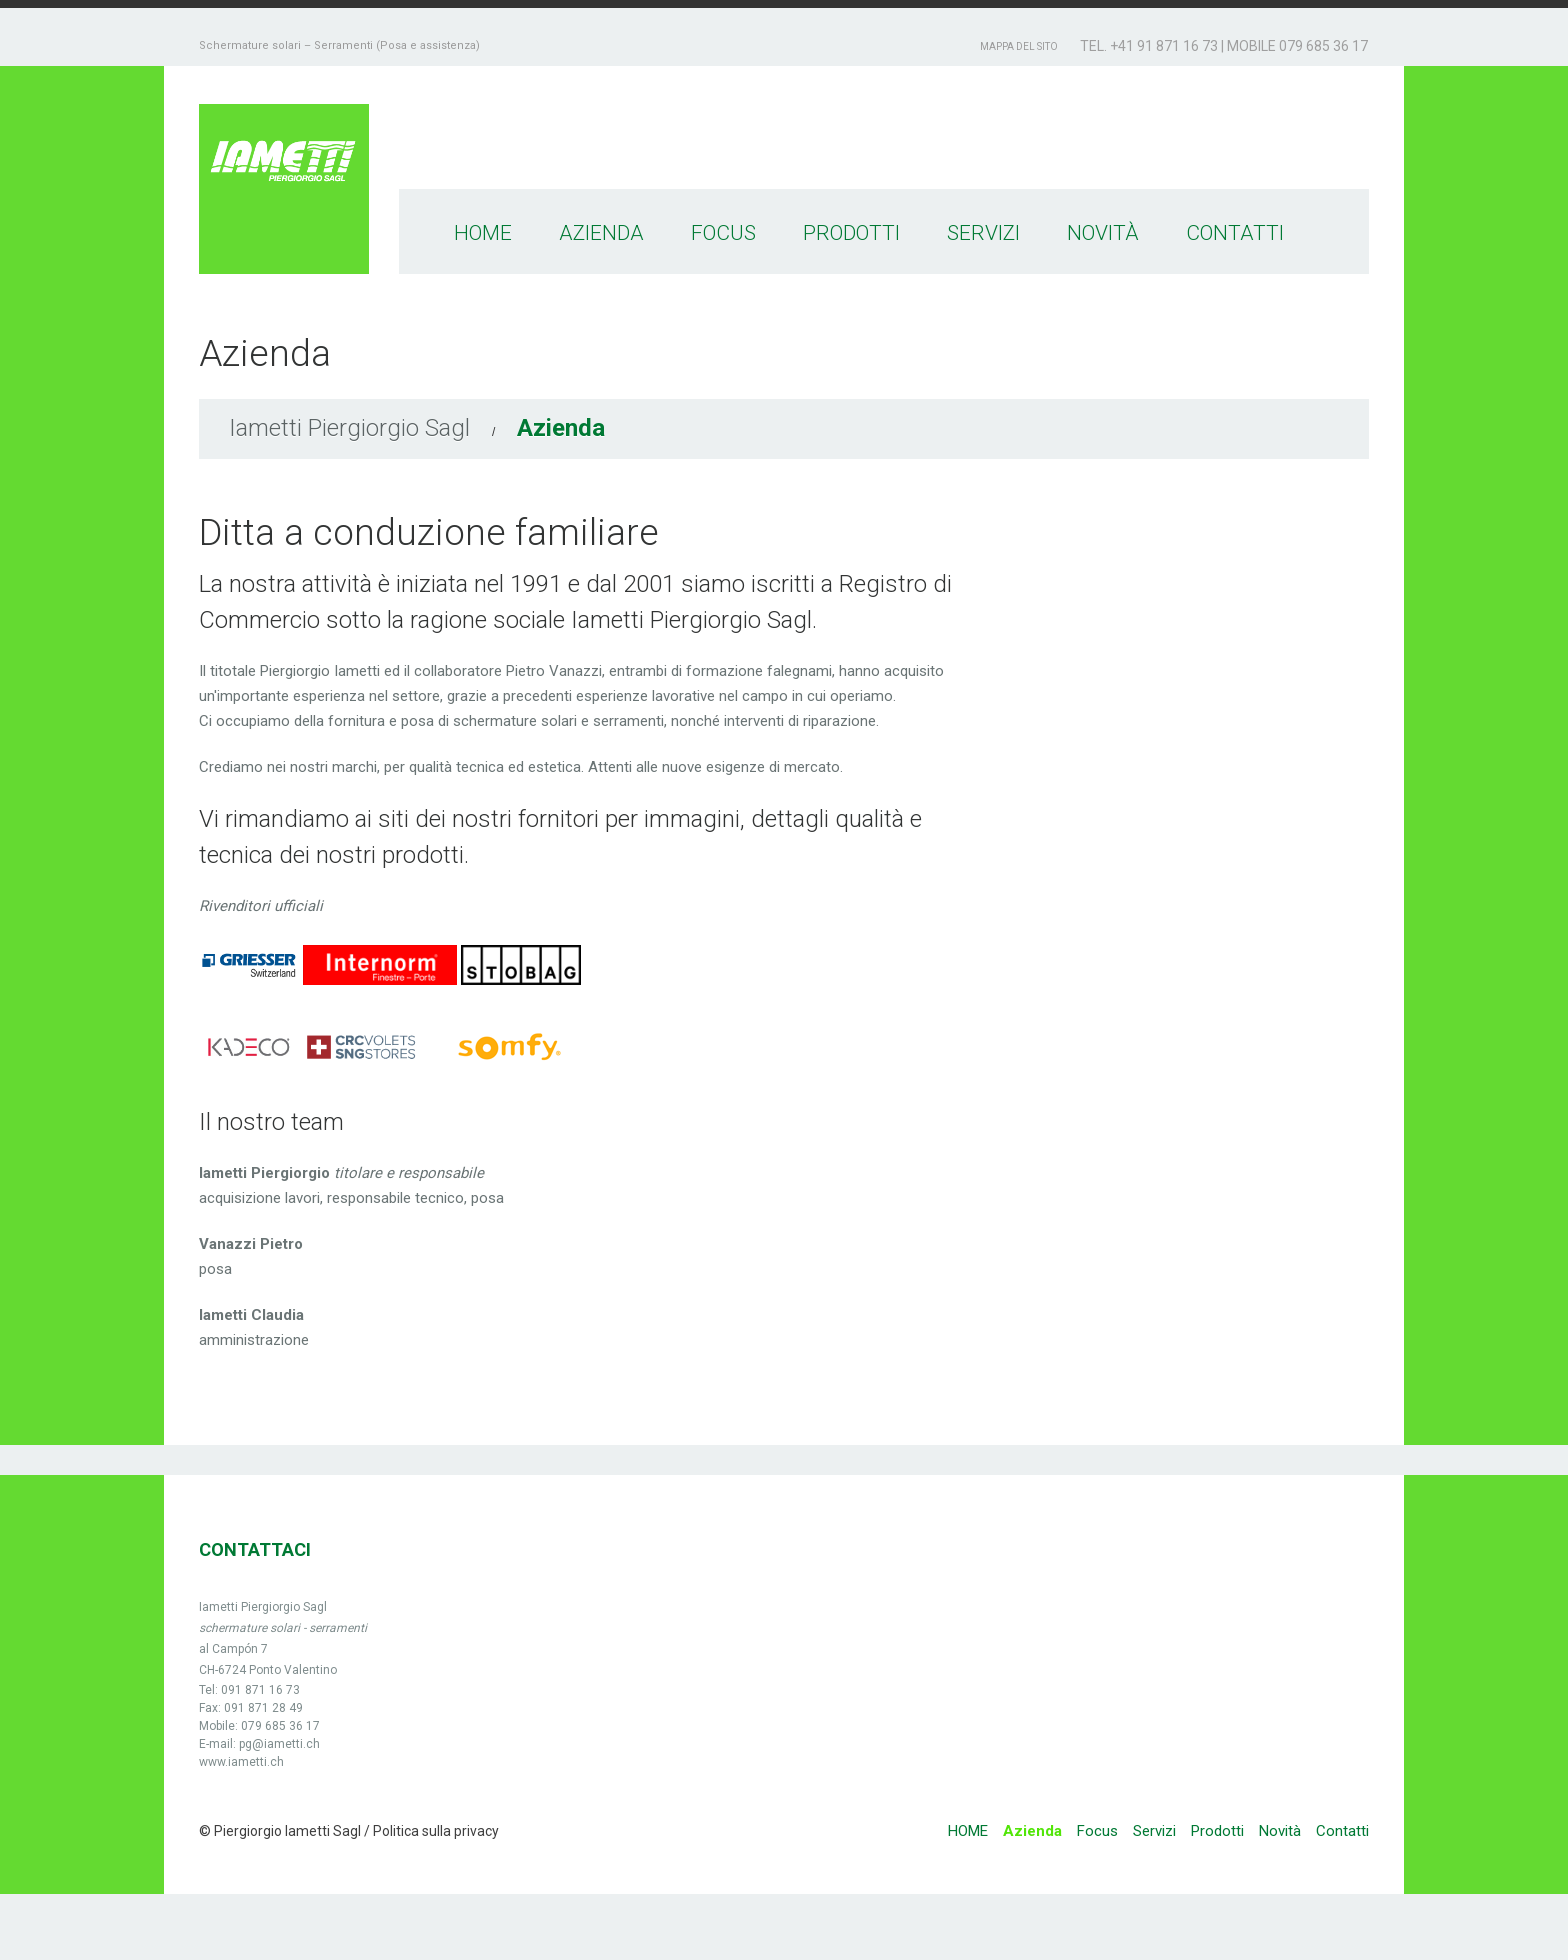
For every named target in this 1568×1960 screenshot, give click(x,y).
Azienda (601, 233)
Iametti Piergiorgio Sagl (349, 428)
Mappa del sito (1019, 46)
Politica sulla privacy (434, 1831)
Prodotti (851, 233)
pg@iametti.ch (279, 1744)
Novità (1103, 233)
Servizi (983, 233)
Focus (723, 233)
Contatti (1235, 233)
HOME (483, 233)
